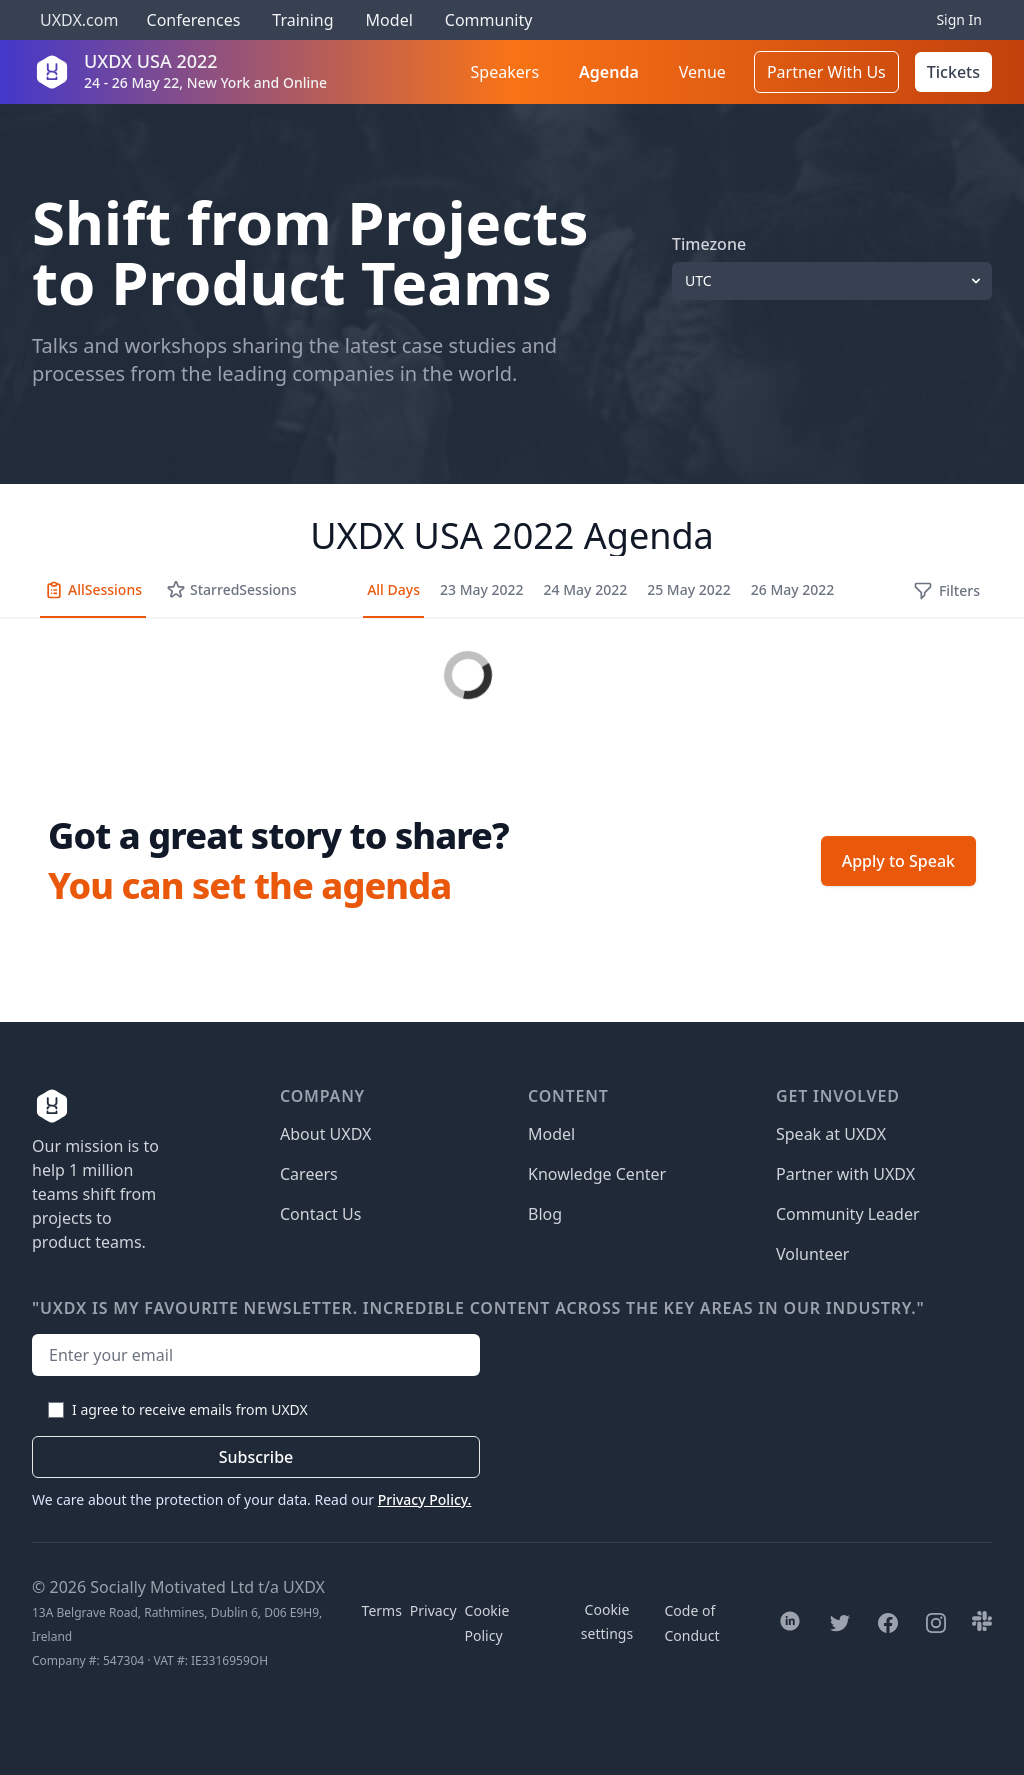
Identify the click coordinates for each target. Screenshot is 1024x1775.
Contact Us (320, 1214)
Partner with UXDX (845, 1174)
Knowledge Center (597, 1174)
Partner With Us (826, 72)
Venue (702, 72)
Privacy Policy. (425, 1499)
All (93, 590)
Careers (309, 1174)
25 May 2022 (689, 589)
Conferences (191, 20)
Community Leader (848, 1214)
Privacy (433, 1610)
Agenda (609, 72)
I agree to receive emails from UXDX (190, 1409)
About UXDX (325, 1134)
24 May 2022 (586, 589)
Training (302, 20)
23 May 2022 (482, 589)
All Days (393, 589)
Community (489, 20)
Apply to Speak (898, 861)
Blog (545, 1214)
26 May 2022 (793, 589)
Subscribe (256, 1457)
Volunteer (812, 1254)
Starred (231, 590)
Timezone (709, 244)
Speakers (505, 72)
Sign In (959, 19)
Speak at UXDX (831, 1134)
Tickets (953, 72)
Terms (382, 1610)
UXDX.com (79, 20)
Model (389, 20)
